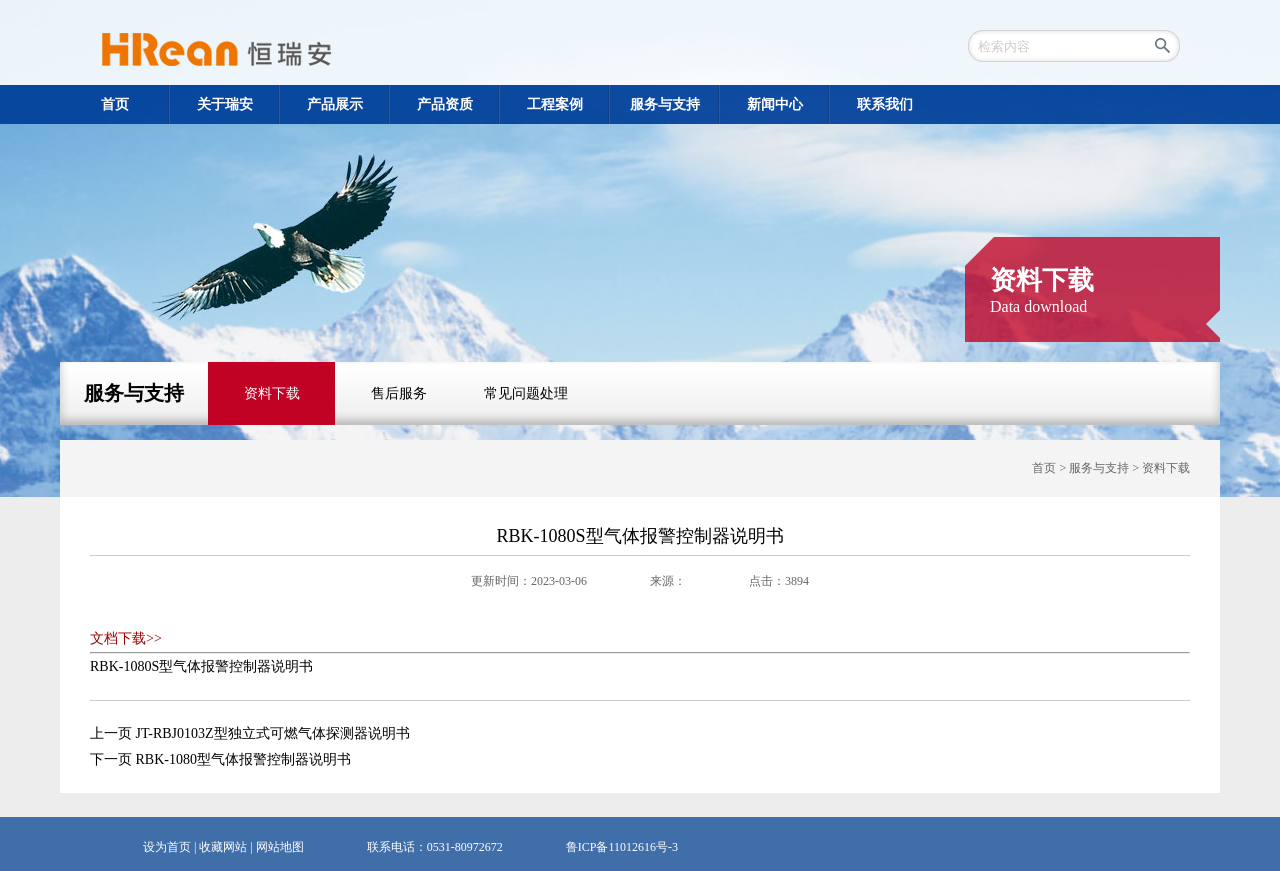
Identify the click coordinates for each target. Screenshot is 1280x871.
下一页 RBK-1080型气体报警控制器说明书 (220, 759)
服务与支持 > (1105, 468)
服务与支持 (134, 393)
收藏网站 (223, 847)
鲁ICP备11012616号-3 (622, 847)
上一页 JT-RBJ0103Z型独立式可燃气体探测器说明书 (250, 733)
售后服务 (399, 393)
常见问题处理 (526, 393)
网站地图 (280, 847)
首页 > (1050, 468)
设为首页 (167, 847)
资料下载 (272, 393)
